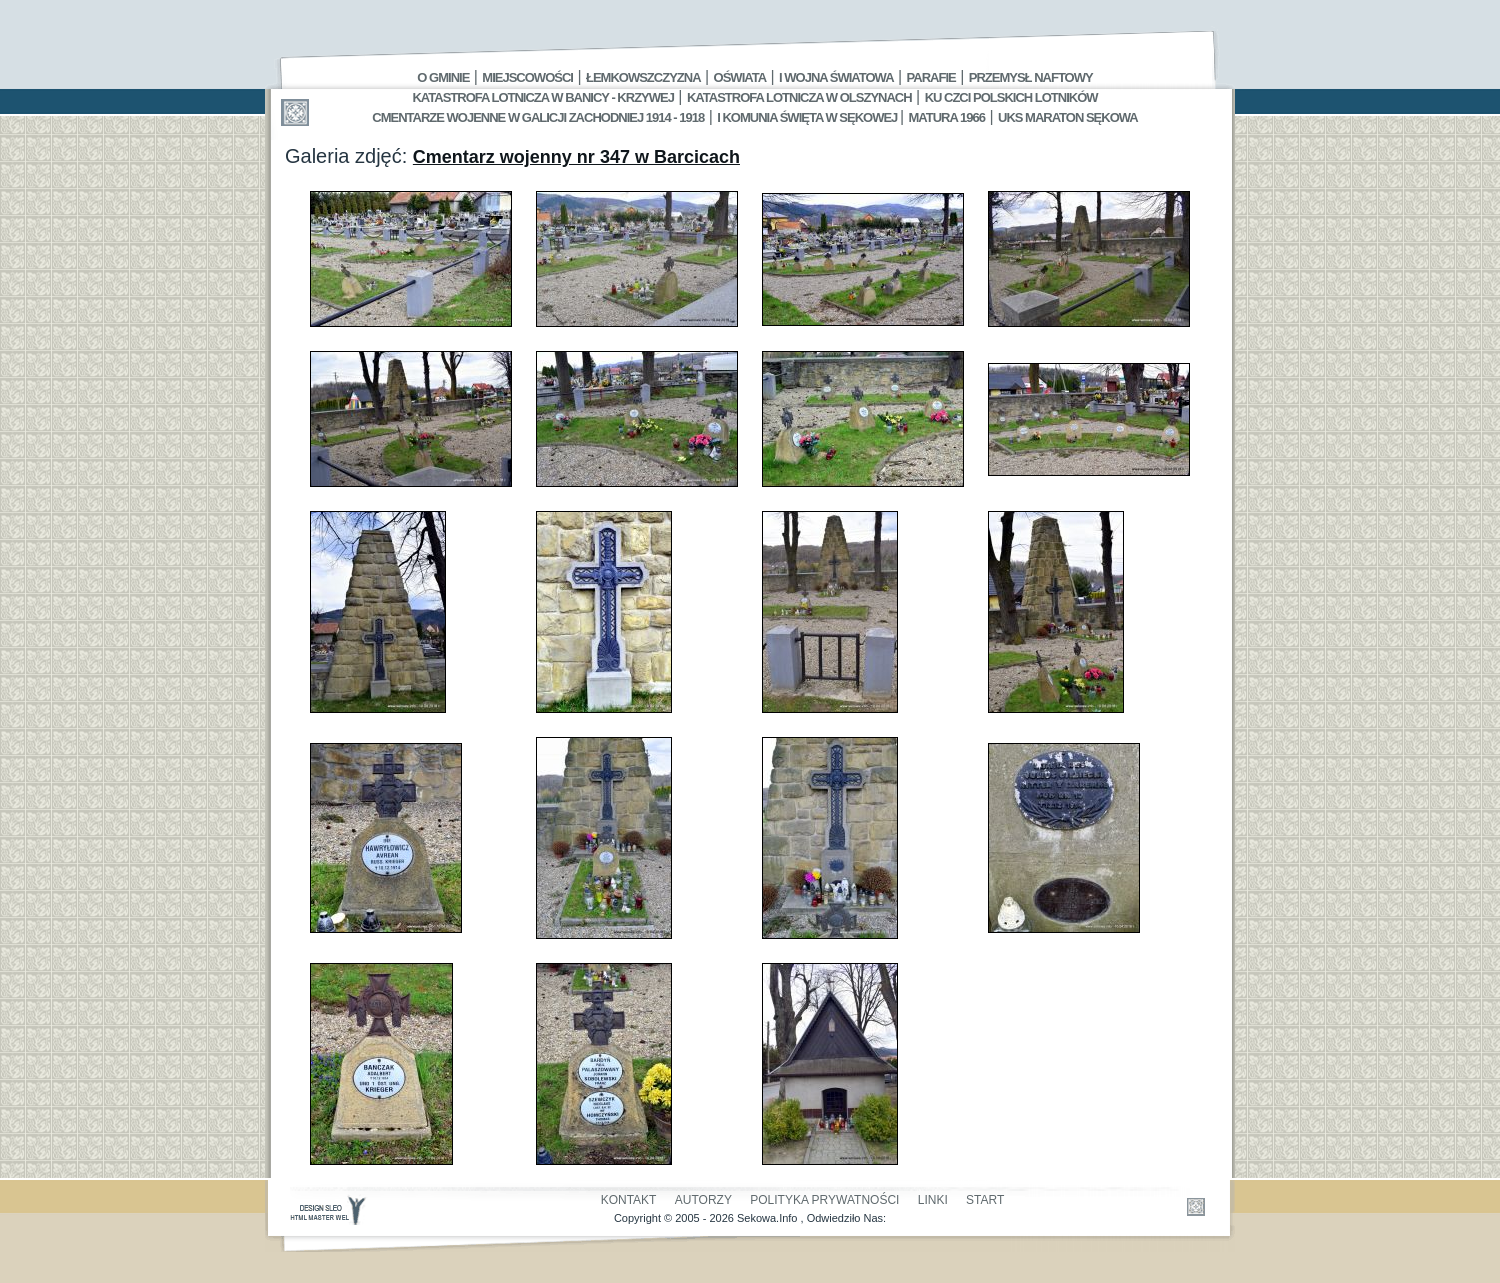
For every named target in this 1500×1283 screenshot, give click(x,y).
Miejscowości (527, 77)
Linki (933, 1200)
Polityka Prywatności (824, 1200)
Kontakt (629, 1200)
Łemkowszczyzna (643, 77)
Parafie (931, 77)
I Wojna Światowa (836, 77)
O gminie (443, 77)
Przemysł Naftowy (1031, 77)
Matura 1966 (947, 117)
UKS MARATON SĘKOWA (1068, 117)
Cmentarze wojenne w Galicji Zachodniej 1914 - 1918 (538, 117)
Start (985, 1200)
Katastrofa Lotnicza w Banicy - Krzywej (542, 97)
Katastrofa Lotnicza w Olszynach (799, 97)
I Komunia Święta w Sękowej (808, 117)
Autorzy (703, 1200)
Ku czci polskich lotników (1011, 97)
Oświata (740, 77)
